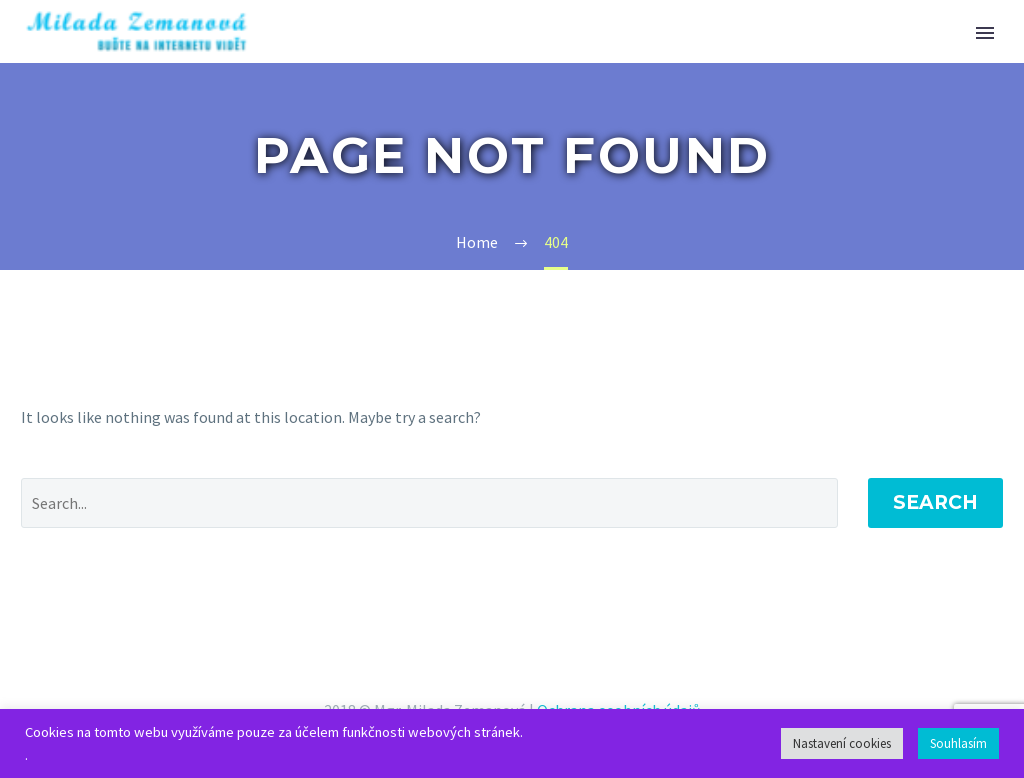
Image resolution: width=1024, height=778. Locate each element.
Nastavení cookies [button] (842, 743)
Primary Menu (985, 33)
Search (935, 502)
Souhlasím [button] (958, 743)
